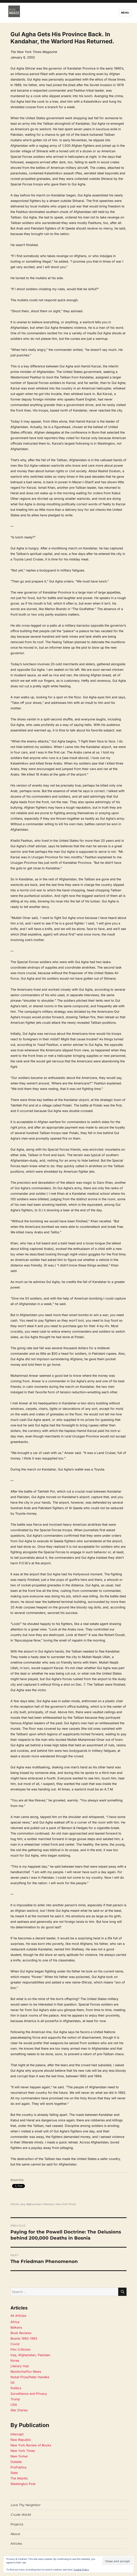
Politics (15, 2388)
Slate (14, 2473)
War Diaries (19, 2410)
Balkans (16, 2327)
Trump (15, 2399)
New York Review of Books (30, 2445)
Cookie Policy (81, 2569)
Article (14, 2204)
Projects (16, 2524)
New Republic (20, 2440)
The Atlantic (19, 2478)
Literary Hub (19, 2366)
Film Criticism (20, 2349)
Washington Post (22, 2484)
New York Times (65, 2204)
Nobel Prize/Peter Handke (29, 2377)
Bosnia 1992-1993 (23, 2338)
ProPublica (18, 2467)
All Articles (18, 2316)
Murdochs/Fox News (25, 2371)
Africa (14, 2322)
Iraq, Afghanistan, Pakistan (37, 2204)
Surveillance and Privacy (28, 2394)
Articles (16, 2543)
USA (13, 2405)
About (15, 2534)
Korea (14, 2360)
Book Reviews (20, 2333)
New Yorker (19, 2456)
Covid (14, 2344)
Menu (125, 12)
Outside (16, 2462)
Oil (12, 2383)
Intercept (16, 2434)
